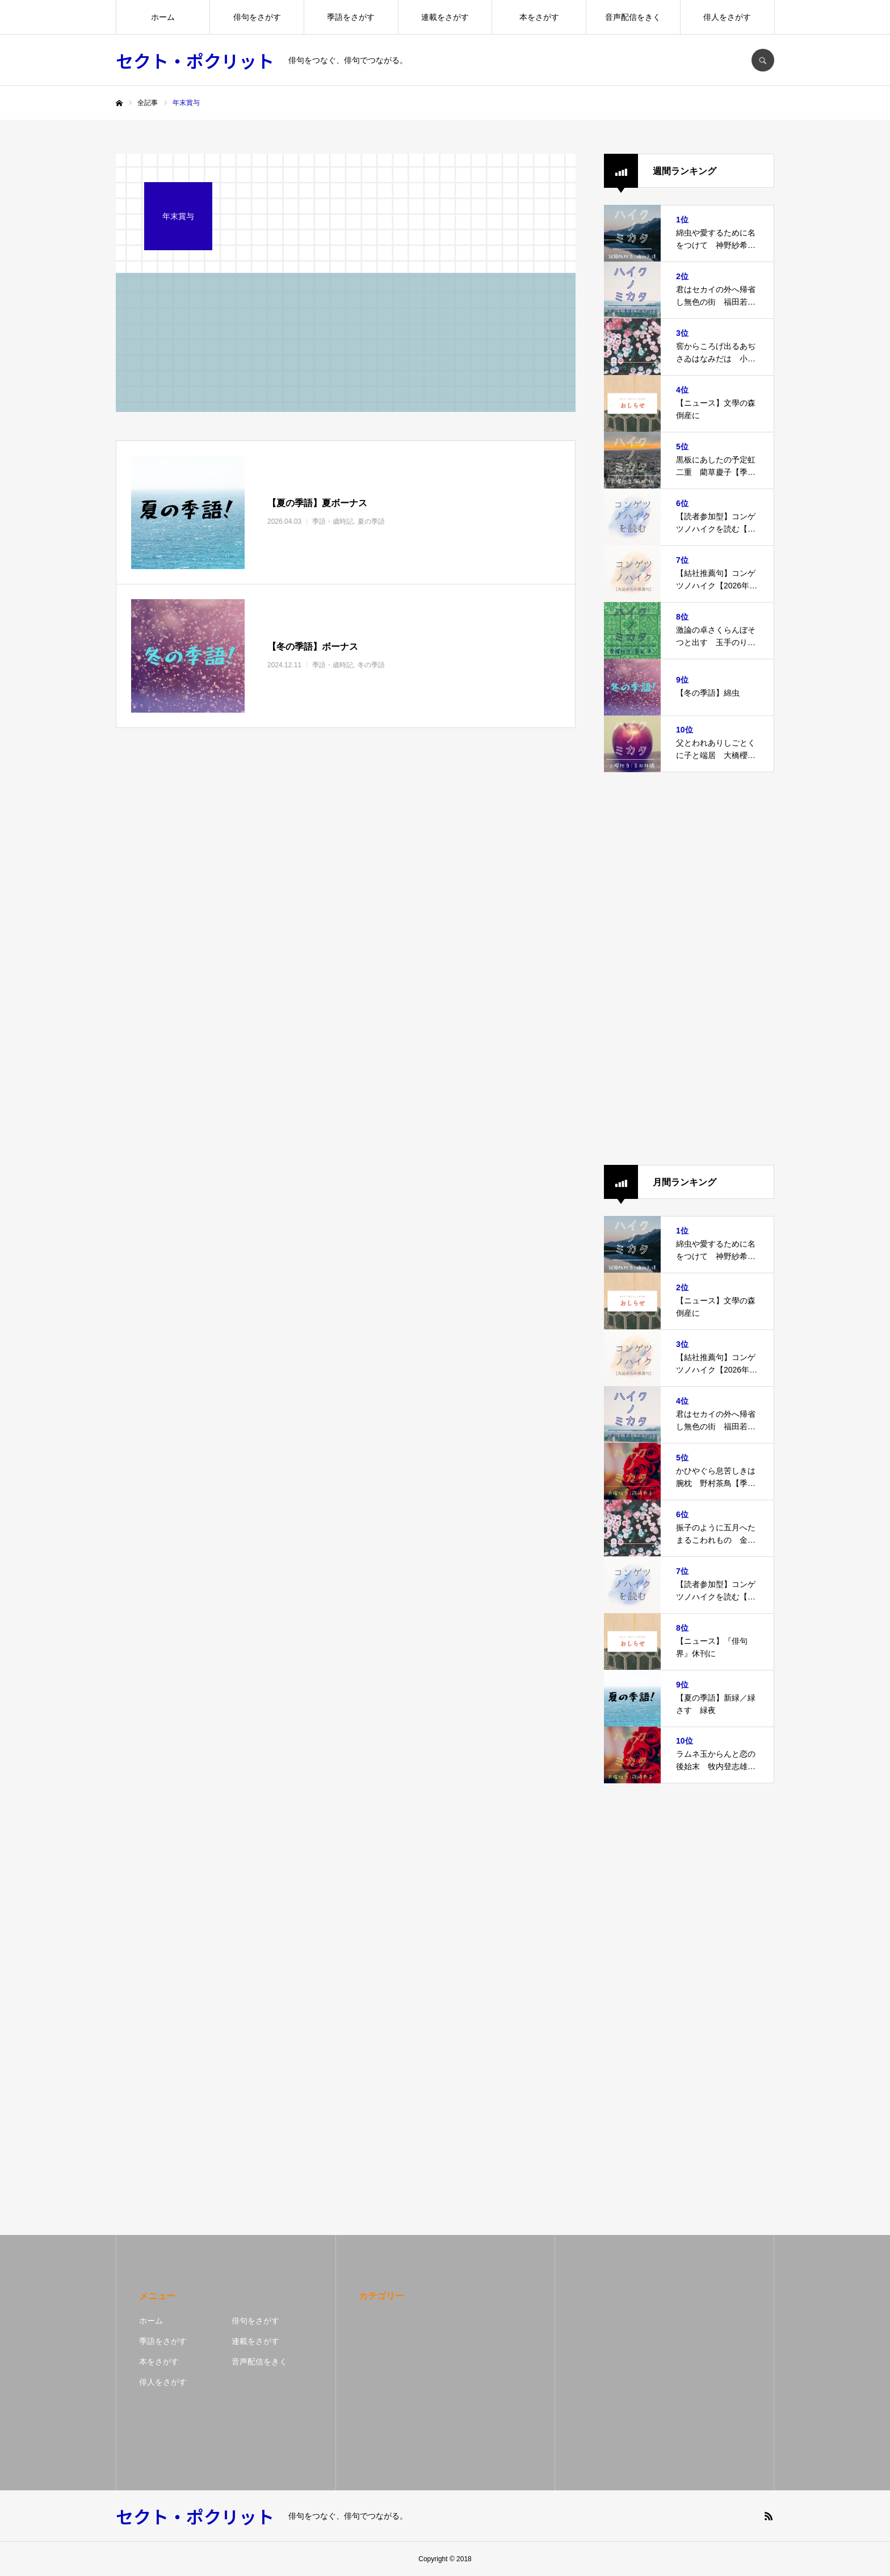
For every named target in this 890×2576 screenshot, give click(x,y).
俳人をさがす (727, 17)
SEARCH (763, 60)
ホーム (163, 17)
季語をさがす (351, 17)
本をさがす (539, 17)
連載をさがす (445, 17)
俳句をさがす (257, 17)
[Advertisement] (689, 968)
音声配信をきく (633, 17)
